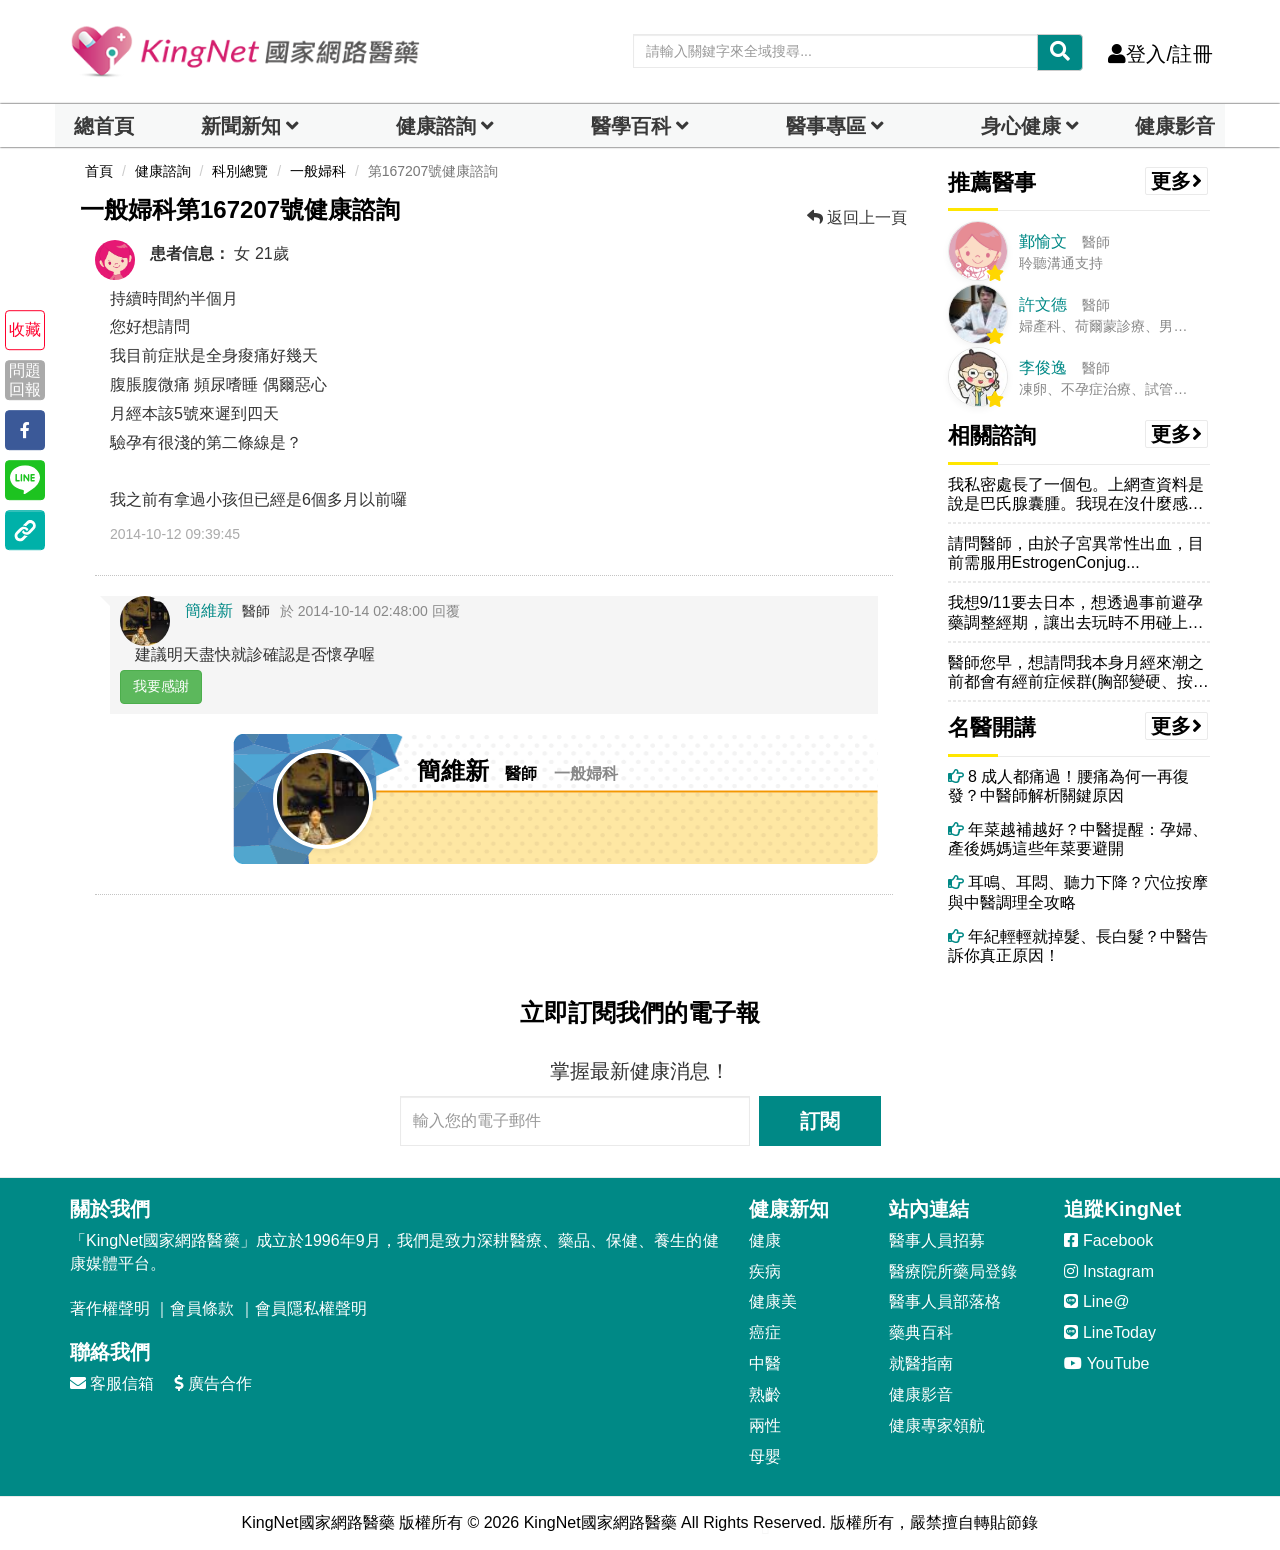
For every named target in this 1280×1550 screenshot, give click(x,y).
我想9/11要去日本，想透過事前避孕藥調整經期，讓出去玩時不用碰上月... (1075, 612)
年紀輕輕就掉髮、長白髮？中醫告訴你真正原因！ (1078, 946)
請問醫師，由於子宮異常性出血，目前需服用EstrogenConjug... (1076, 553)
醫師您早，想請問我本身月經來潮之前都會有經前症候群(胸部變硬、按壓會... (1078, 672)
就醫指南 (921, 1363)
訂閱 (820, 1121)
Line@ (1096, 1301)
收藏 (25, 329)
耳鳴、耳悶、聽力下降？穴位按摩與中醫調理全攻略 (1078, 892)
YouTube (1106, 1363)
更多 (1177, 181)
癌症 (765, 1332)
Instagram (1109, 1271)
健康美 (773, 1301)
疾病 (765, 1271)
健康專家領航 (937, 1425)
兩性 (765, 1425)
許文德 (1043, 304)
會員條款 (202, 1308)
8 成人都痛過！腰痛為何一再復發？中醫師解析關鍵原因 (1069, 786)
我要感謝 (161, 686)
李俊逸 (1043, 367)
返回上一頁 (857, 217)
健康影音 (1175, 126)
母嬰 (765, 1456)
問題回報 (25, 380)
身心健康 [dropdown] (1021, 126)
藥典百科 (921, 1332)
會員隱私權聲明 (311, 1308)
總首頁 (104, 126)
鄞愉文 (1043, 241)
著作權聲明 (110, 1308)
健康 (765, 1240)
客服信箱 (112, 1383)
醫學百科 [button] (631, 126)
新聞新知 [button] (241, 126)
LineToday (1109, 1332)
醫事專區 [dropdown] (826, 126)
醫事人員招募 (937, 1240)
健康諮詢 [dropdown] (436, 126)
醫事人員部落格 (945, 1301)
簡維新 (209, 610)
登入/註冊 (1160, 54)
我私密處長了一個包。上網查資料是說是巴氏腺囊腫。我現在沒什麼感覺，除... (1076, 494)
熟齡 (765, 1394)
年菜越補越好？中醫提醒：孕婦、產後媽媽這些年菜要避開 (1078, 839)
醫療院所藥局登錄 (953, 1271)
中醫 (765, 1363)
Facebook (1108, 1240)
